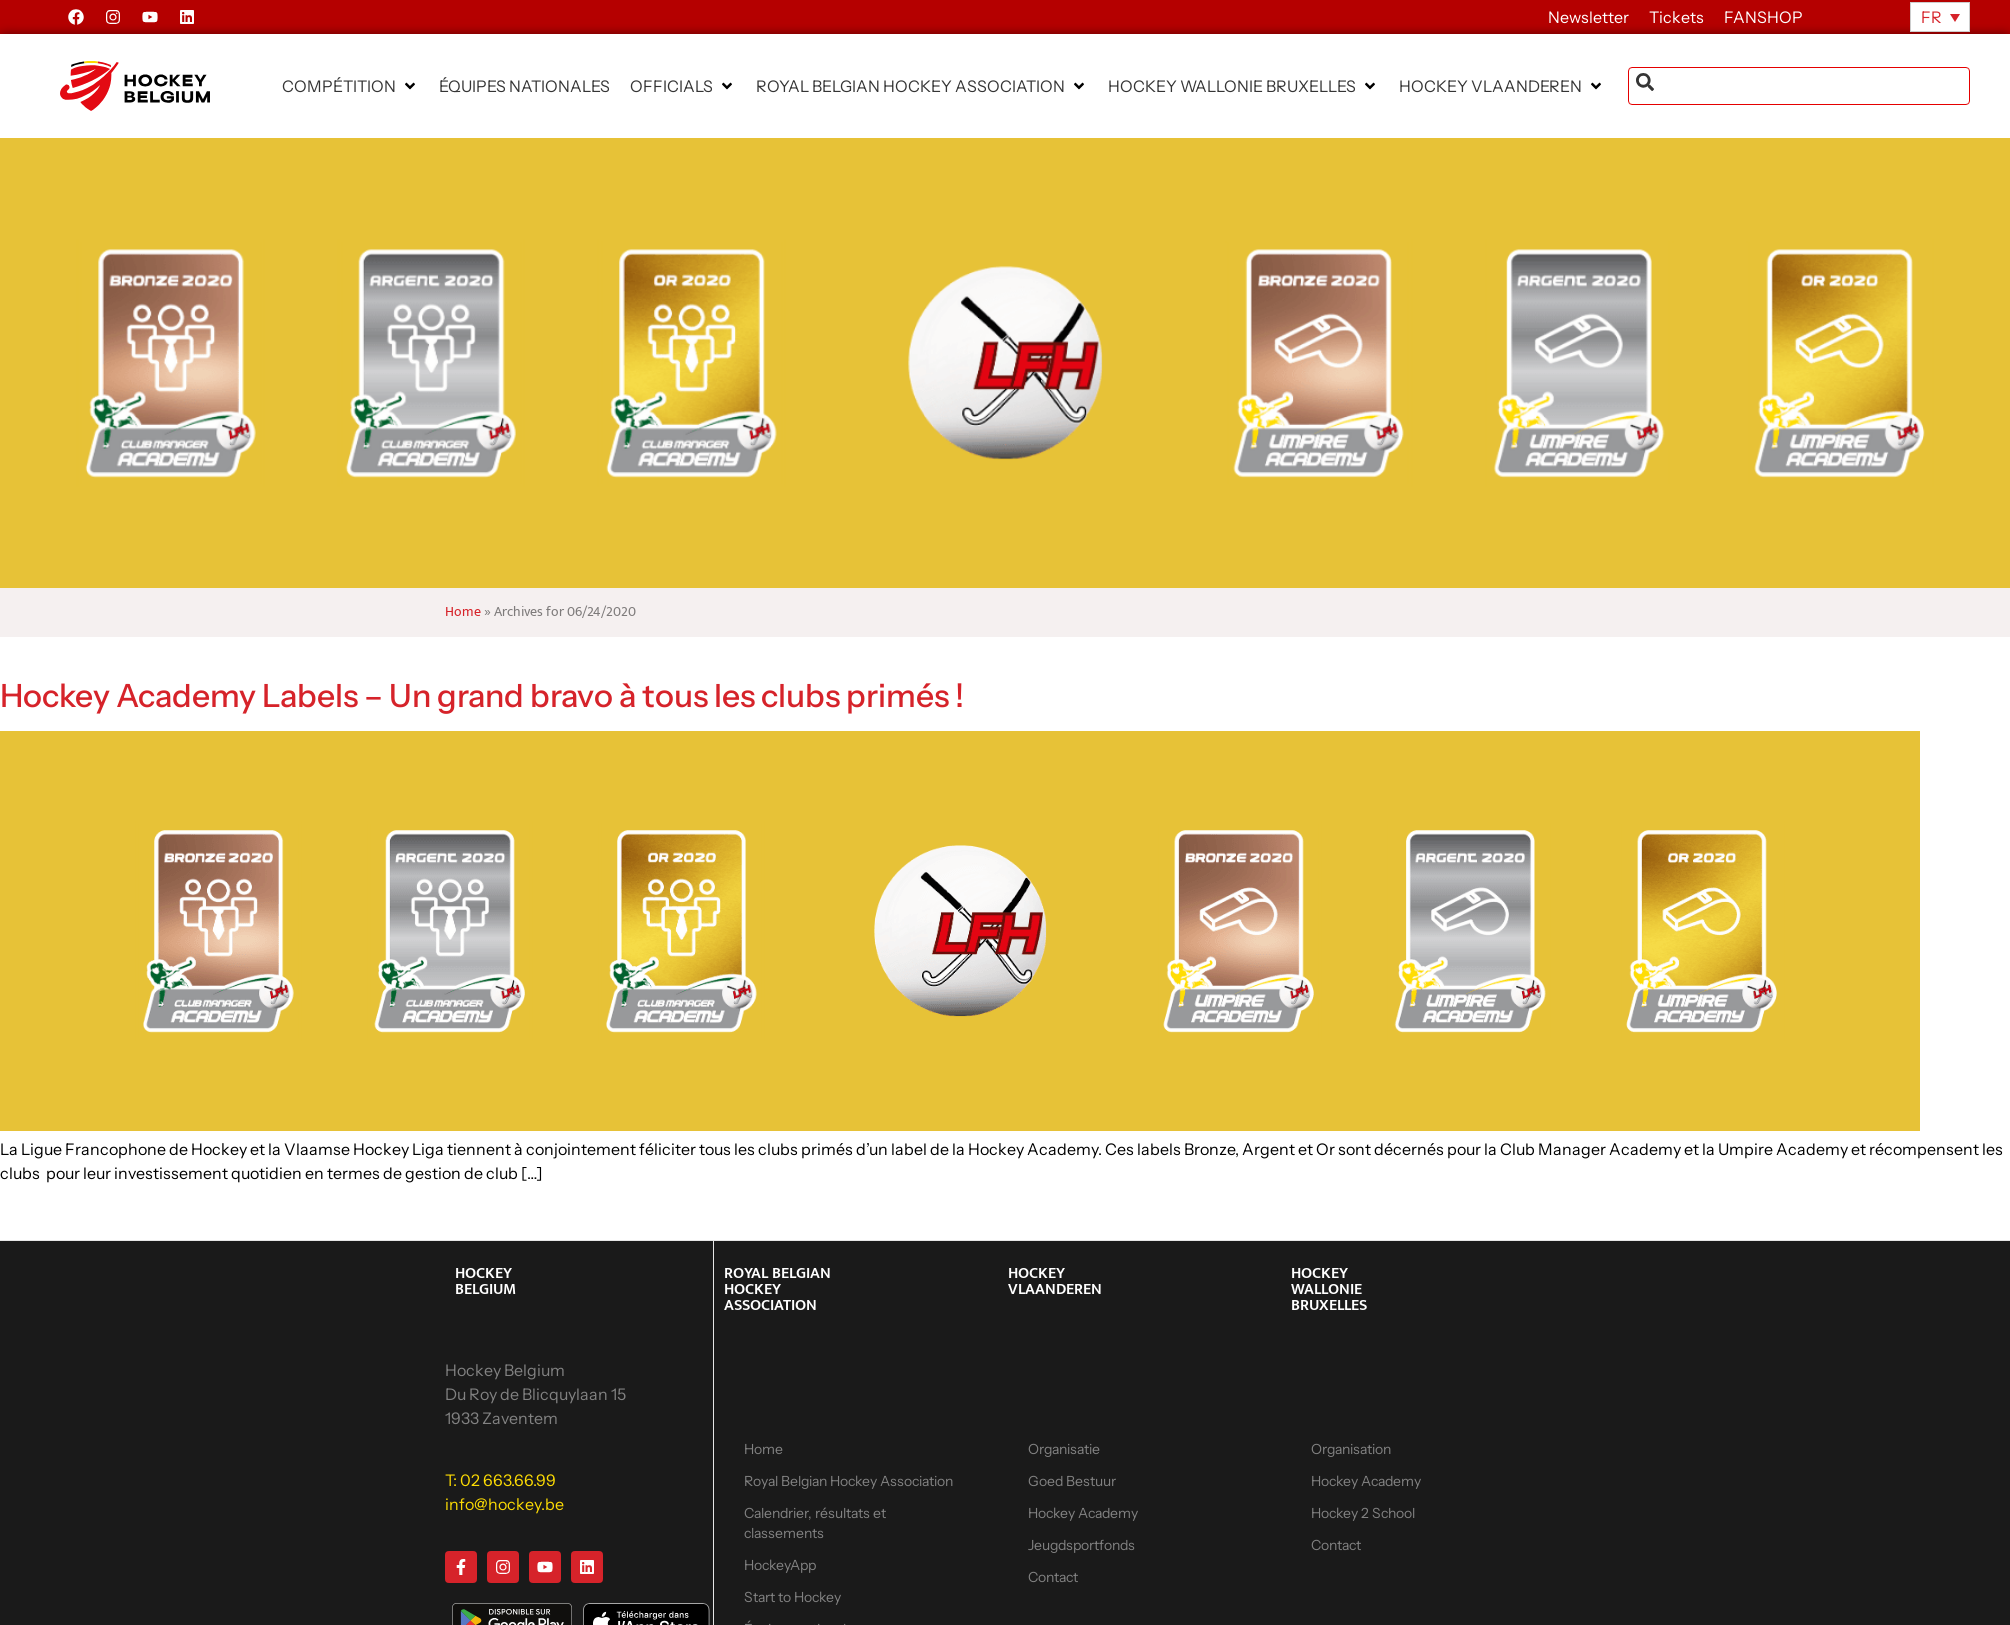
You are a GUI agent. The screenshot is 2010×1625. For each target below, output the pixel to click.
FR (1931, 17)
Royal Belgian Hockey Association (848, 1481)
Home (463, 612)
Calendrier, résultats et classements (815, 1523)
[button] (350, 86)
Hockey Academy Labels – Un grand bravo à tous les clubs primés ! (482, 695)
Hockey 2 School (1363, 1513)
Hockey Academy (1083, 1513)
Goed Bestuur (1072, 1481)
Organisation (1351, 1449)
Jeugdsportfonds (1081, 1545)
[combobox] (1799, 86)
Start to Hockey (792, 1597)
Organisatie (1064, 1449)
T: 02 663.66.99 (500, 1480)
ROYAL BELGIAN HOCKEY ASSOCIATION (777, 1289)
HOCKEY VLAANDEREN (1055, 1281)
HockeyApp (780, 1565)
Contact (1053, 1577)
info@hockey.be (504, 1504)
